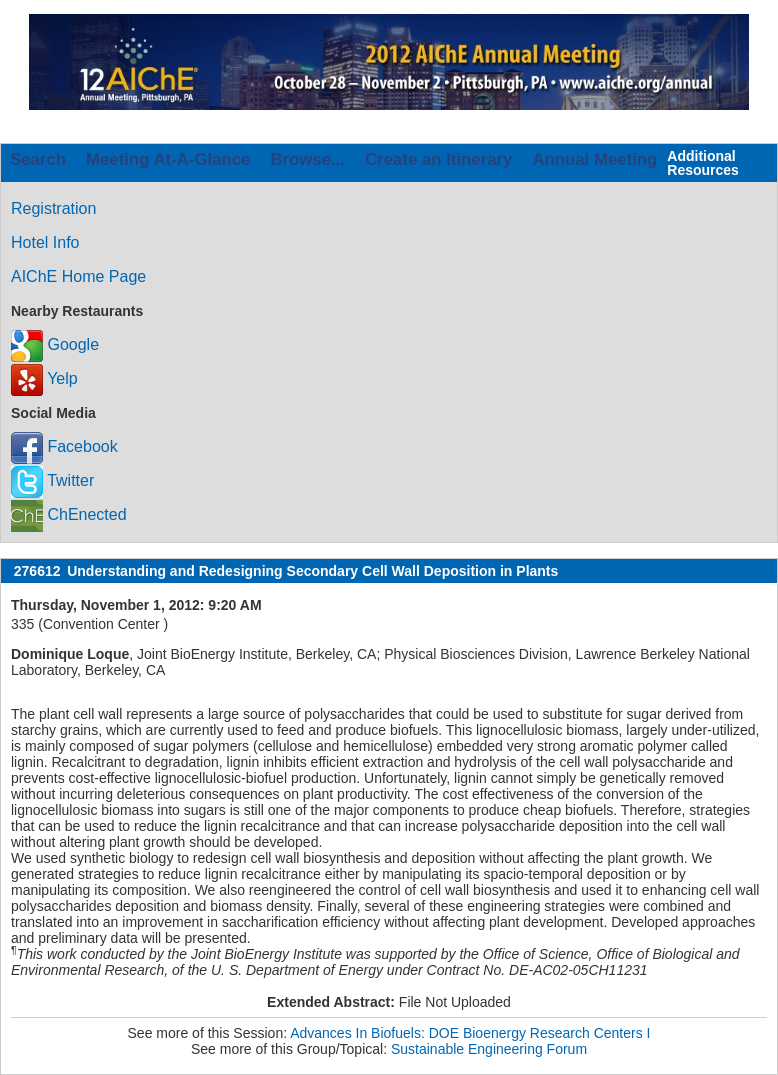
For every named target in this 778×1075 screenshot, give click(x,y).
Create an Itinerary (438, 159)
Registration (53, 208)
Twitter (52, 480)
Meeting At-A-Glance (168, 159)
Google (55, 344)
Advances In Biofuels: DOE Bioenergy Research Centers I (470, 1033)
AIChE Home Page (78, 276)
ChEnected (69, 514)
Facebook (64, 446)
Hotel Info (45, 242)
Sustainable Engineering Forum (489, 1049)
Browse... (307, 159)
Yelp (44, 378)
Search (38, 159)
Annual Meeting (594, 159)
